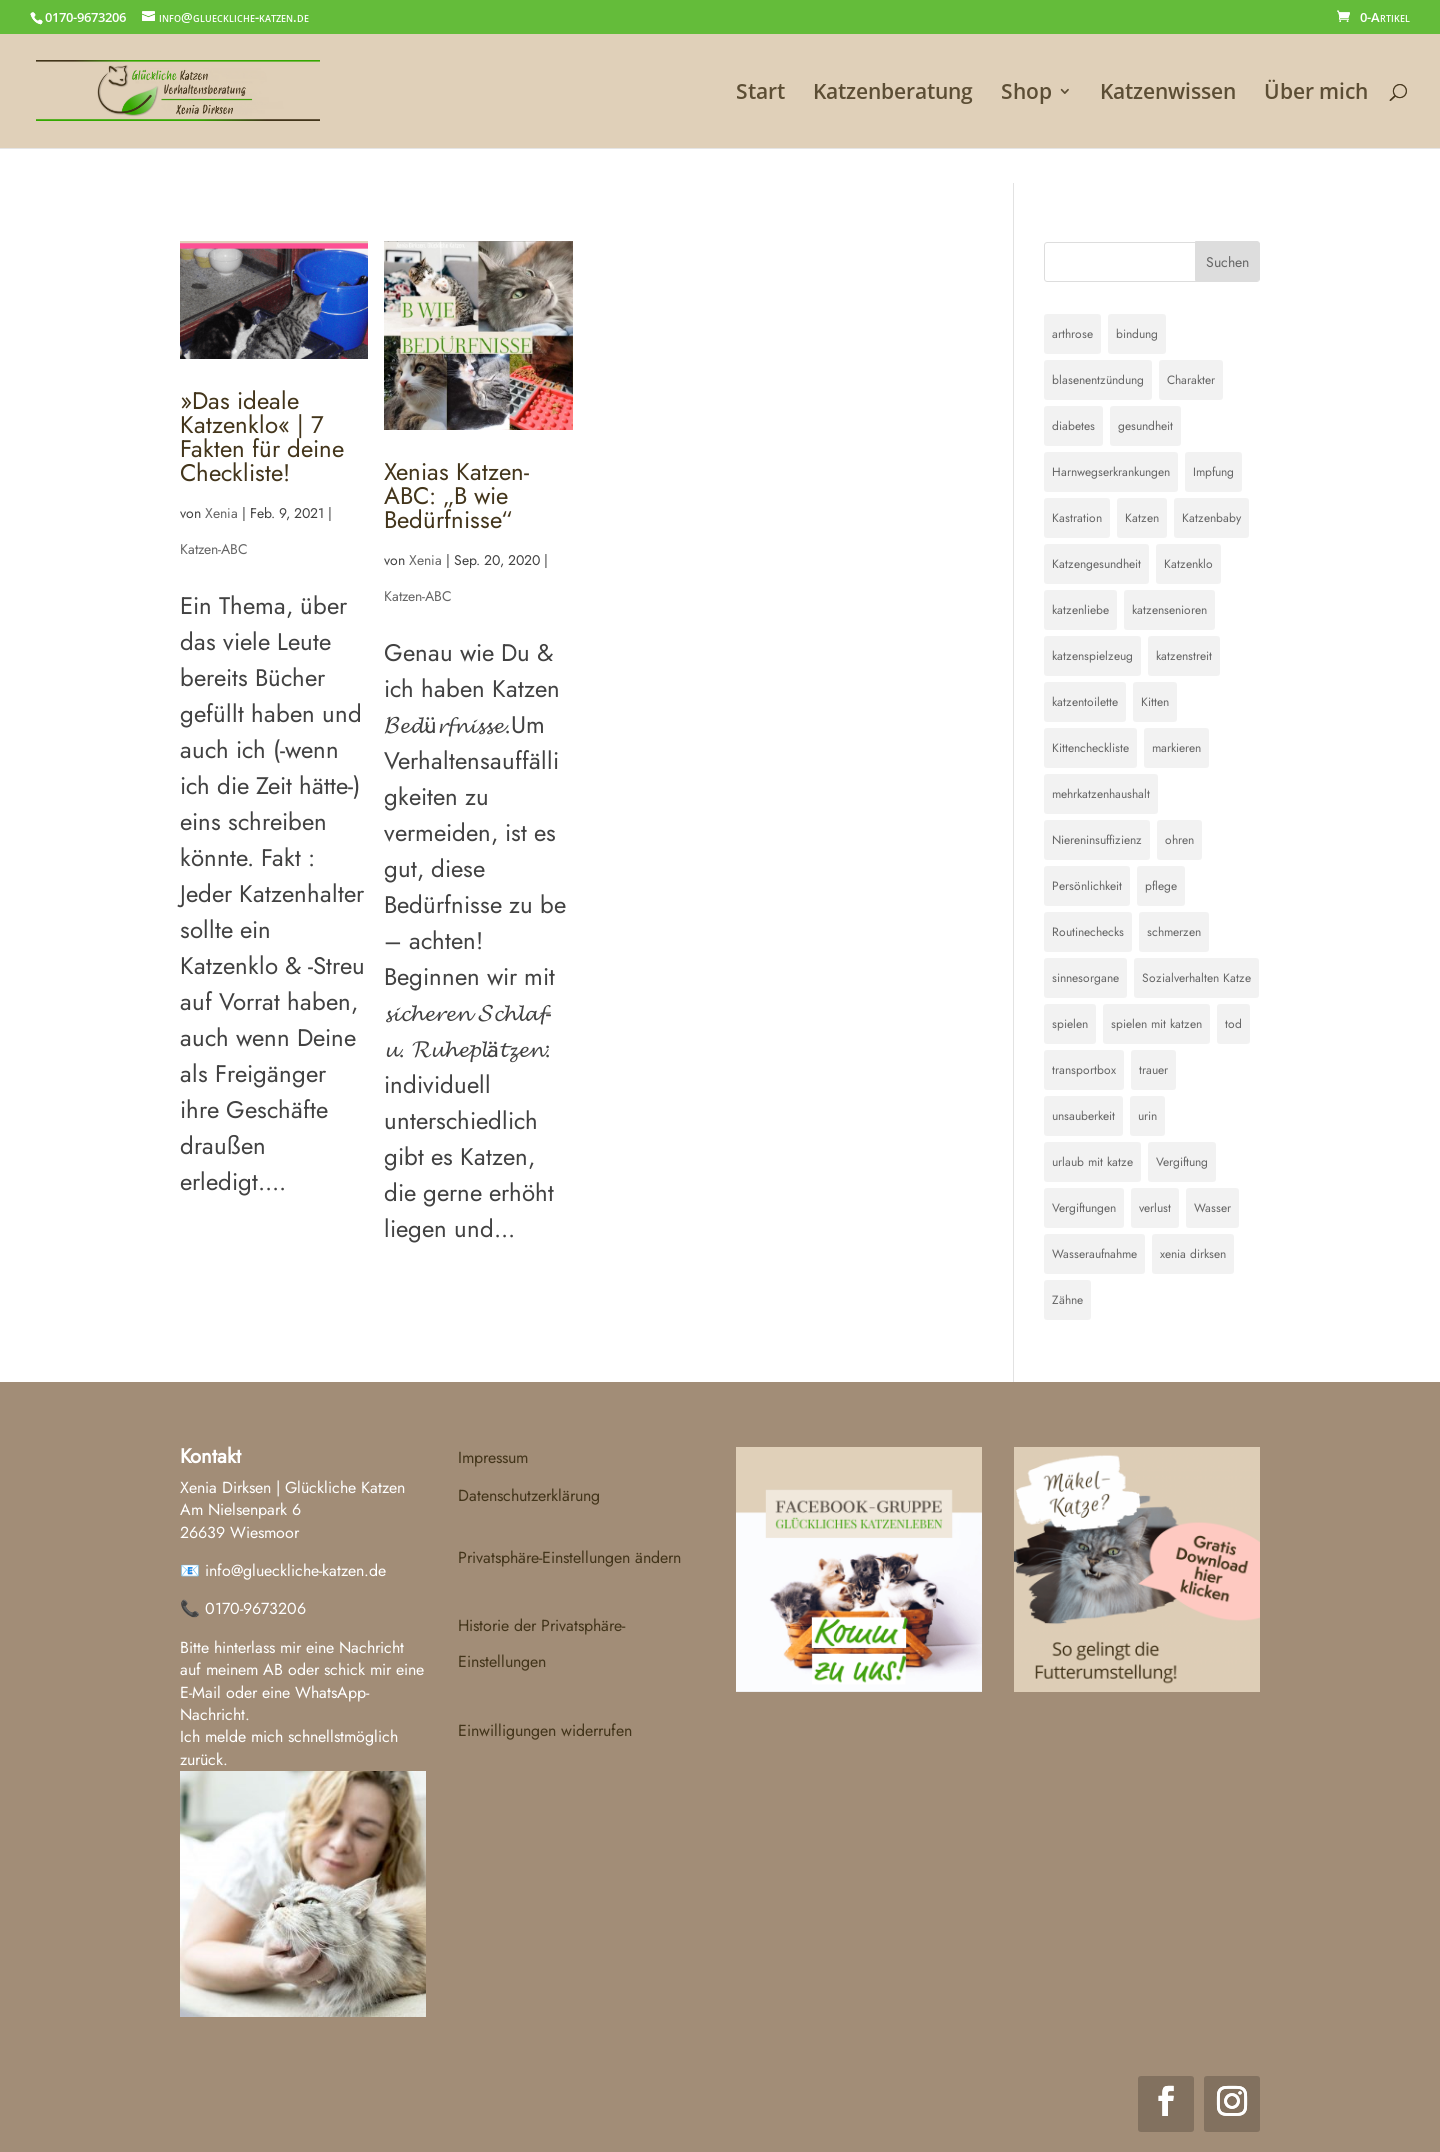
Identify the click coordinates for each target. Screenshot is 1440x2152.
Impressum (493, 1457)
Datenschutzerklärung (529, 1495)
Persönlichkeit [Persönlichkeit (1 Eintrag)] (1087, 886)
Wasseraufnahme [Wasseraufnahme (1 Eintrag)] (1094, 1254)
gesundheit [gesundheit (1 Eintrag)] (1145, 426)
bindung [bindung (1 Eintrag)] (1137, 334)
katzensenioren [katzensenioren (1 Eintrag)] (1169, 610)
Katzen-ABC (214, 549)
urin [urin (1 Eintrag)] (1147, 1116)
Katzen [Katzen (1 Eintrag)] (1142, 518)
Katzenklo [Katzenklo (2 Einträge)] (1188, 564)
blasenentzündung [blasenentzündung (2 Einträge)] (1098, 380)
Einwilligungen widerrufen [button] (545, 1730)
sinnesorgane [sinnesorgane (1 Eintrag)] (1085, 978)
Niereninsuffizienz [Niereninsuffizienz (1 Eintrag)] (1097, 840)
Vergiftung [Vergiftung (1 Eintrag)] (1182, 1162)
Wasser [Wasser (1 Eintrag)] (1212, 1208)
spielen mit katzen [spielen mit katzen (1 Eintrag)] (1156, 1024)
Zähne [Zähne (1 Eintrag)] (1067, 1300)
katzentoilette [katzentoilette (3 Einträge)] (1085, 702)
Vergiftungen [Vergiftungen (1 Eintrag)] (1084, 1208)
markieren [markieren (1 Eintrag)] (1176, 748)
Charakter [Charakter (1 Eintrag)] (1191, 380)
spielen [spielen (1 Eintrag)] (1070, 1024)
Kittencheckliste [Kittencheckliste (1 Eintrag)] (1090, 748)
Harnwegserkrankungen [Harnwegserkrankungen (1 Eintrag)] (1111, 472)
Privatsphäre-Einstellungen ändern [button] (569, 1557)
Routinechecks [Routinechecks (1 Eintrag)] (1088, 932)
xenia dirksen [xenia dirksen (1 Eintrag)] (1193, 1254)
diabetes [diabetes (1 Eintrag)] (1073, 426)
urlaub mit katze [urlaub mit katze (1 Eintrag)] (1092, 1162)
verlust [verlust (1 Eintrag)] (1155, 1208)
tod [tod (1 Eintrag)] (1233, 1024)
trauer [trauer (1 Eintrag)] (1153, 1070)
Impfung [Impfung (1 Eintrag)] (1213, 472)
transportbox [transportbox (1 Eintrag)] (1084, 1070)
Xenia (221, 513)
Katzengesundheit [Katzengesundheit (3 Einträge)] (1096, 564)
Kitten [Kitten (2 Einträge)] (1155, 702)
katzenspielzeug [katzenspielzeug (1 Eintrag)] (1092, 656)
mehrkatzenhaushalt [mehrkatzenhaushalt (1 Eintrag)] (1101, 794)
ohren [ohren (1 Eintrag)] (1179, 840)
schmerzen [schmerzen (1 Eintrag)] (1174, 932)
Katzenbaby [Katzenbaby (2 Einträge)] (1211, 518)
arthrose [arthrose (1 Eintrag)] (1072, 334)
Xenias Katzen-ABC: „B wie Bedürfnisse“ (456, 495)
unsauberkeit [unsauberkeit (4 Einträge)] (1083, 1116)
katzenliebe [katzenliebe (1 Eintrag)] (1080, 610)
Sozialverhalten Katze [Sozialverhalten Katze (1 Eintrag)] (1196, 978)
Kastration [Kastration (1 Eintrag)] (1077, 518)
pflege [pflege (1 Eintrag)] (1161, 886)
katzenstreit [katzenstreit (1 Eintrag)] (1184, 656)
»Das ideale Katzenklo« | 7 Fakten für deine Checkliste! (262, 436)
